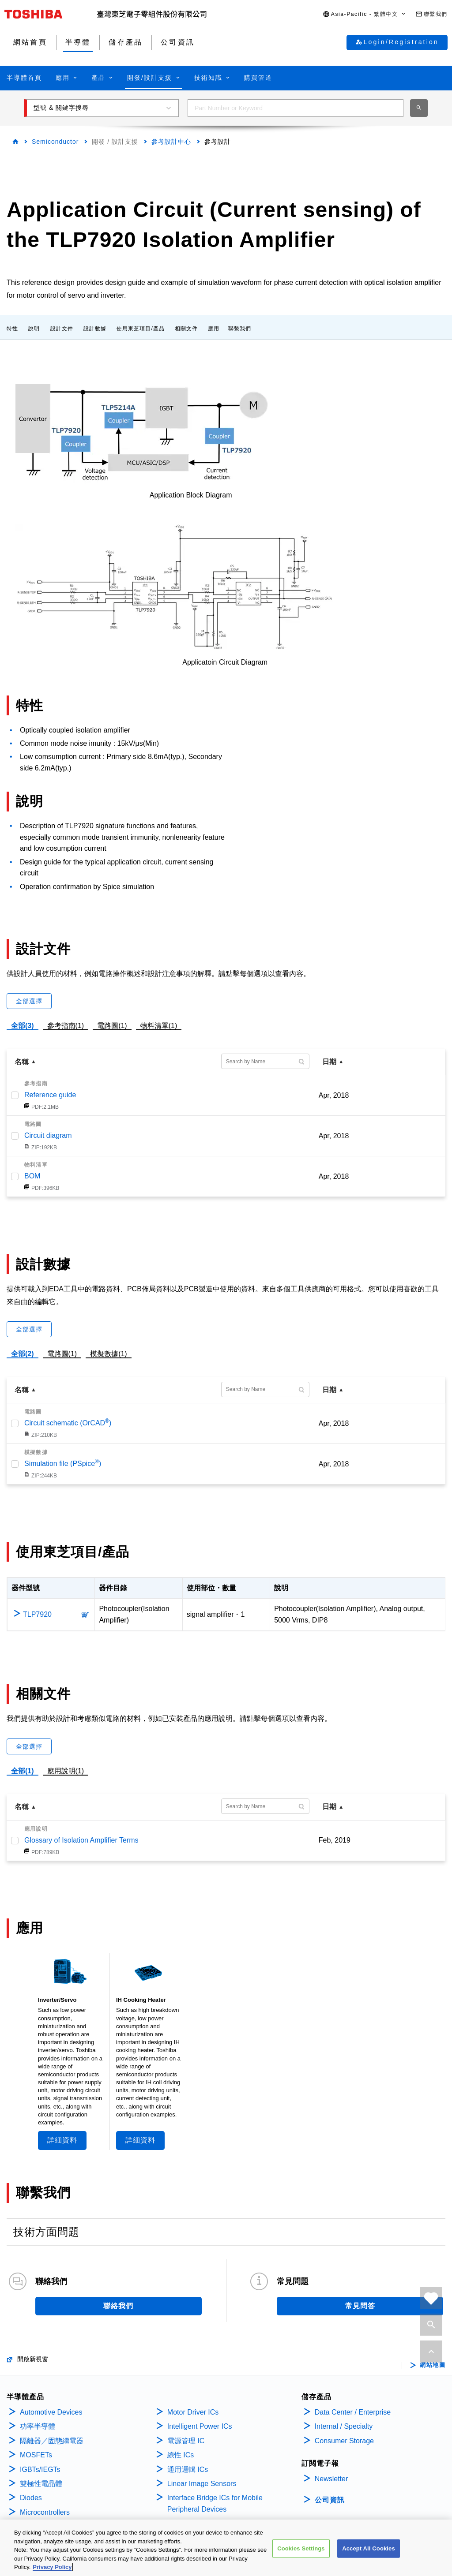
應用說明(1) (65, 1771)
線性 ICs (180, 2455)
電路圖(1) (112, 1024)
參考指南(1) (66, 1024)
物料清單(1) (159, 1024)
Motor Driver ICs (192, 2412)
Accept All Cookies (368, 2549)
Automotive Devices (51, 2412)
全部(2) (22, 1353)
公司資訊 (330, 2500)
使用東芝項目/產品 (140, 328)
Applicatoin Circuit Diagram (224, 662)
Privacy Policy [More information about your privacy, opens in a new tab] (52, 2567)
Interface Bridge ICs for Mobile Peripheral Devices (215, 2503)
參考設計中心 (171, 141)
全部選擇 (29, 1001)
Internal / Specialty (344, 2426)
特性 (12, 328)
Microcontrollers (45, 2512)
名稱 (22, 1062)
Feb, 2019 (334, 1840)
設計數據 (94, 328)
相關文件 (186, 328)
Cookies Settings (301, 2549)
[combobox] (295, 108)
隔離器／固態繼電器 (51, 2441)
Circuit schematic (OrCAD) (67, 1423)
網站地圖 (432, 2365)
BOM (32, 1176)
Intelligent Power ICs (199, 2426)
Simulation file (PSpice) (62, 1463)
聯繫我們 (239, 328)
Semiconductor (55, 141)
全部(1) (22, 1771)
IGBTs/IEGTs (40, 2469)
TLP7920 (37, 1614)
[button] (364, 14)
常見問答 (360, 2306)
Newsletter (331, 2479)
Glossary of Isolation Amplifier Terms (81, 1840)
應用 (213, 328)
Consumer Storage (344, 2441)
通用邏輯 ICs (187, 2469)
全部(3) (22, 1025)
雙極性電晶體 (41, 2483)
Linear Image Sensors (202, 2483)
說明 (34, 328)
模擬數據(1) (108, 1353)
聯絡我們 (118, 2306)
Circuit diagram (48, 1135)
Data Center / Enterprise (353, 2412)
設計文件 (61, 328)
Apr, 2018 (334, 1095)
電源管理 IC (185, 2441)
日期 (329, 1062)
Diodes (31, 2497)
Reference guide (50, 1095)
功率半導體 (37, 2426)
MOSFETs (36, 2455)
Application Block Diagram (191, 495)
